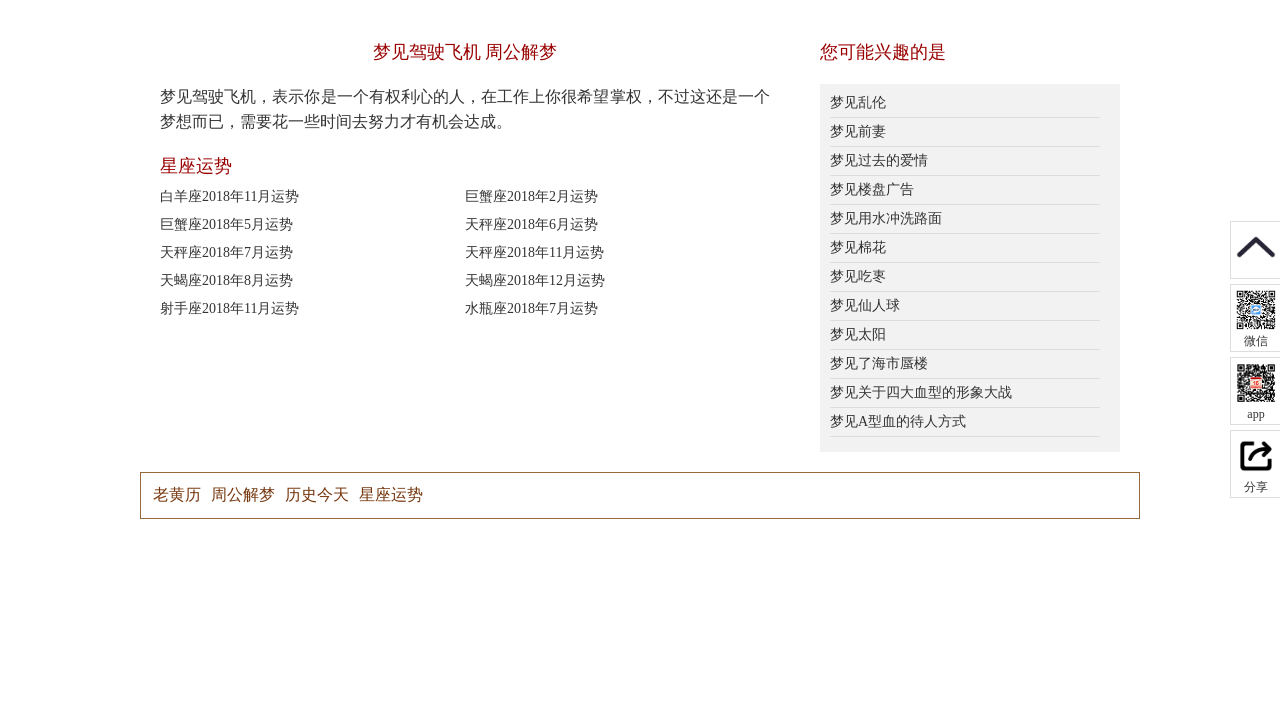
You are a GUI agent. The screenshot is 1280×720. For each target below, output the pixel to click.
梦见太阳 (858, 334)
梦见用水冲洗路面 (886, 218)
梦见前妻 (858, 131)
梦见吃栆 (858, 276)
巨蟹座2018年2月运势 (531, 196)
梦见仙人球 (865, 305)
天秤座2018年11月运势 (534, 252)
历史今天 (317, 494)
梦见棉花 (858, 247)
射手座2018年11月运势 (229, 308)
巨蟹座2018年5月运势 (226, 224)
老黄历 (177, 494)
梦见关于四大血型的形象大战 (921, 392)
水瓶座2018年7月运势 (531, 308)
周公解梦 (243, 494)
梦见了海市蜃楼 (879, 363)
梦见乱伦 (858, 102)
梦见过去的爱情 (879, 160)
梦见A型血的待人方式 (898, 421)
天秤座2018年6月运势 (531, 224)
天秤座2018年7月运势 (226, 252)
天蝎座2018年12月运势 (535, 280)
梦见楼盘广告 (872, 189)
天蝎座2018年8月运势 (226, 280)
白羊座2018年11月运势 (229, 196)
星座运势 (391, 494)
